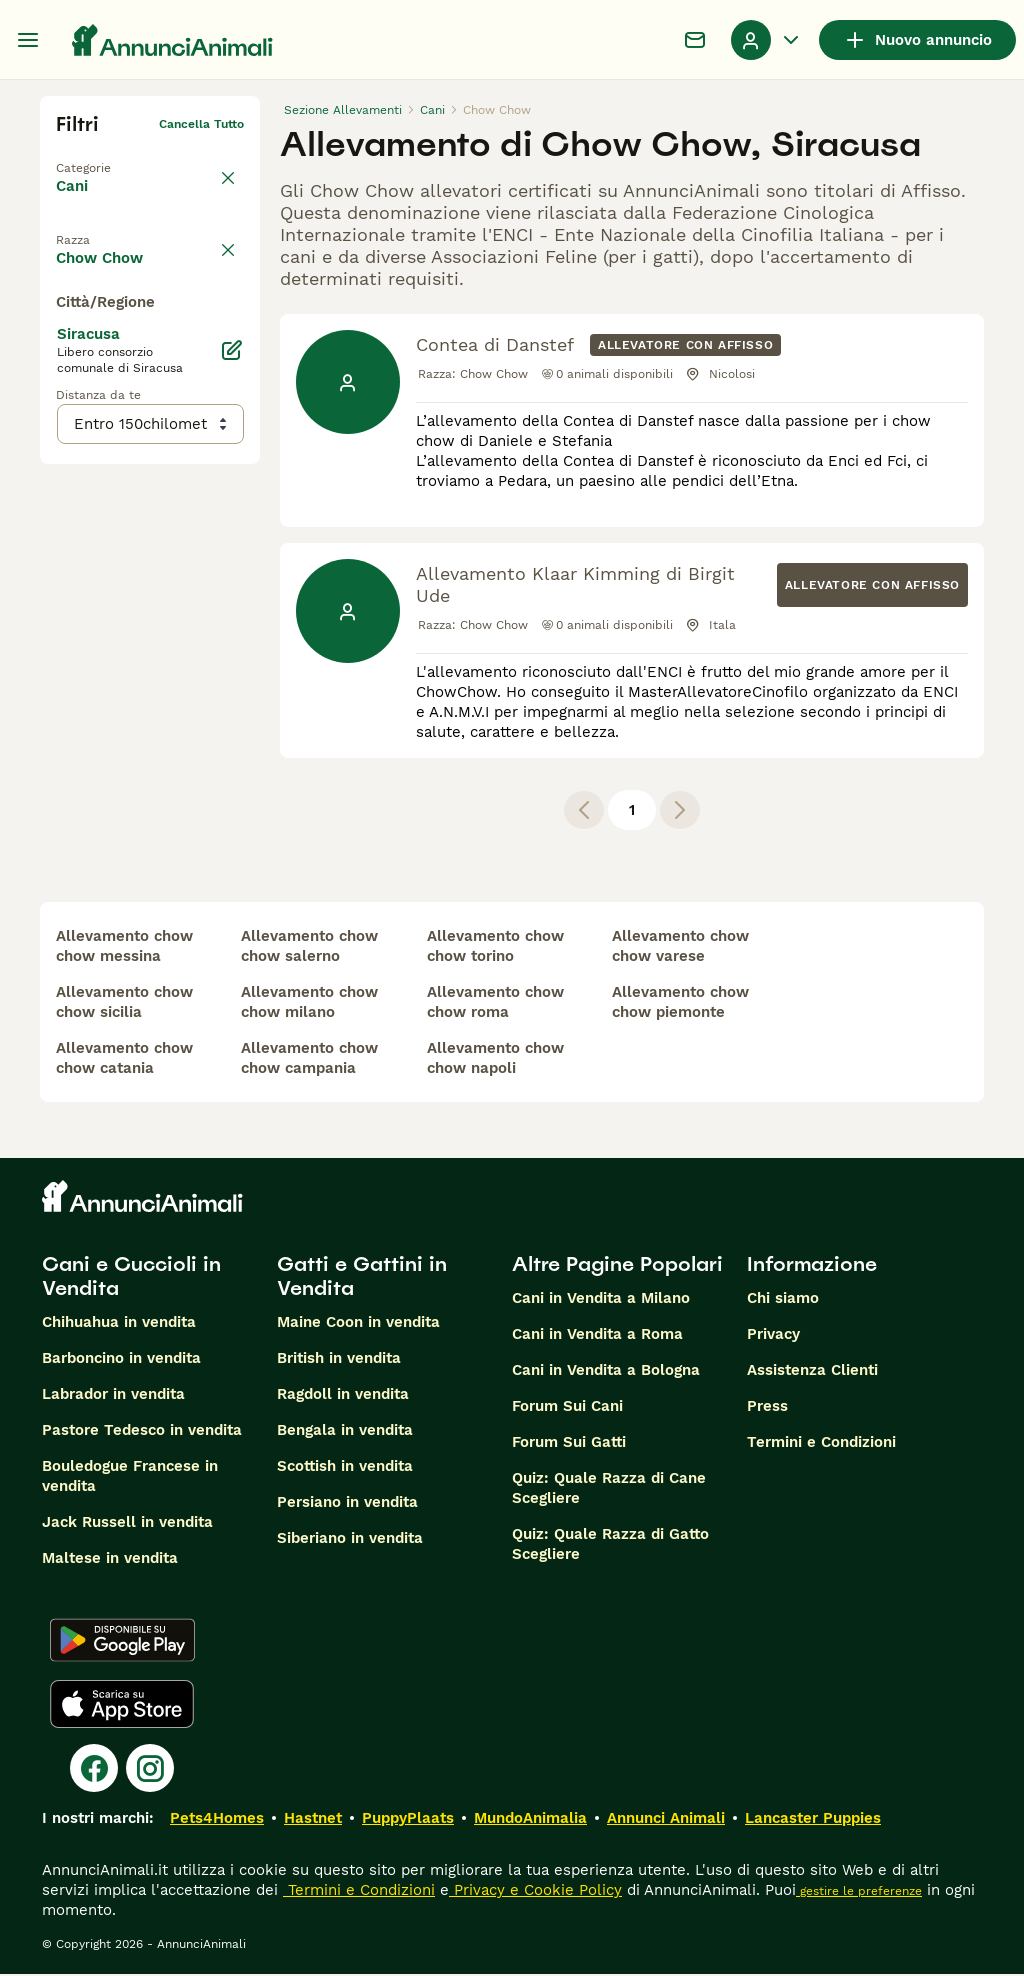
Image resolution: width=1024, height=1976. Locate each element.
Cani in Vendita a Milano (601, 1300)
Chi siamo (783, 1300)
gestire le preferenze (859, 1893)
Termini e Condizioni (821, 1444)
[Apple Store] (122, 1706)
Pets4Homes (217, 1820)
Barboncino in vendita (121, 1360)
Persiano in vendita (347, 1504)
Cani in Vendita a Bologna (606, 1372)
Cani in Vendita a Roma (597, 1336)
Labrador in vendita (113, 1396)
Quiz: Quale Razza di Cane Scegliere (609, 1490)
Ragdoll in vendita (343, 1396)
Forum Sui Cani (567, 1408)
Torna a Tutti (95, 156)
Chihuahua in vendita (119, 1324)
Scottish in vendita (345, 1468)
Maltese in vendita (110, 1560)
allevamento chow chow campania (309, 1060)
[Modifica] (232, 750)
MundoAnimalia (530, 1820)
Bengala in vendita (345, 1432)
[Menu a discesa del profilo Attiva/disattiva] (767, 40)
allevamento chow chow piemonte (680, 1004)
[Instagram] (150, 1770)
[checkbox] (68, 328)
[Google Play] (122, 1642)
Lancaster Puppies (813, 1820)
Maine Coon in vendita (358, 1324)
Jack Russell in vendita (127, 1524)
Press (767, 1408)
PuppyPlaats (408, 1820)
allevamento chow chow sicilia (124, 1004)
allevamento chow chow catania (124, 1060)
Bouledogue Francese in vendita (130, 1478)
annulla (222, 234)
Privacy (773, 1336)
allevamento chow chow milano (309, 1004)
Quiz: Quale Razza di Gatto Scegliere (610, 1546)
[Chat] (695, 40)
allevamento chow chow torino (495, 948)
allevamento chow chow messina (124, 948)
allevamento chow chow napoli (495, 1060)
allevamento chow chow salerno (309, 948)
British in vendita (339, 1360)
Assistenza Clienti (812, 1372)
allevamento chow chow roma (495, 1004)
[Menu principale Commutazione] (28, 40)
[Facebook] (94, 1770)
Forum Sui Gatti (569, 1444)
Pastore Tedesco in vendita (142, 1432)
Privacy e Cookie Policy (535, 1892)
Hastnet (313, 1820)
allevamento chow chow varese (680, 948)
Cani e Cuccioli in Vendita (131, 1278)
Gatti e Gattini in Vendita (362, 1278)
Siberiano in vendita (350, 1540)
